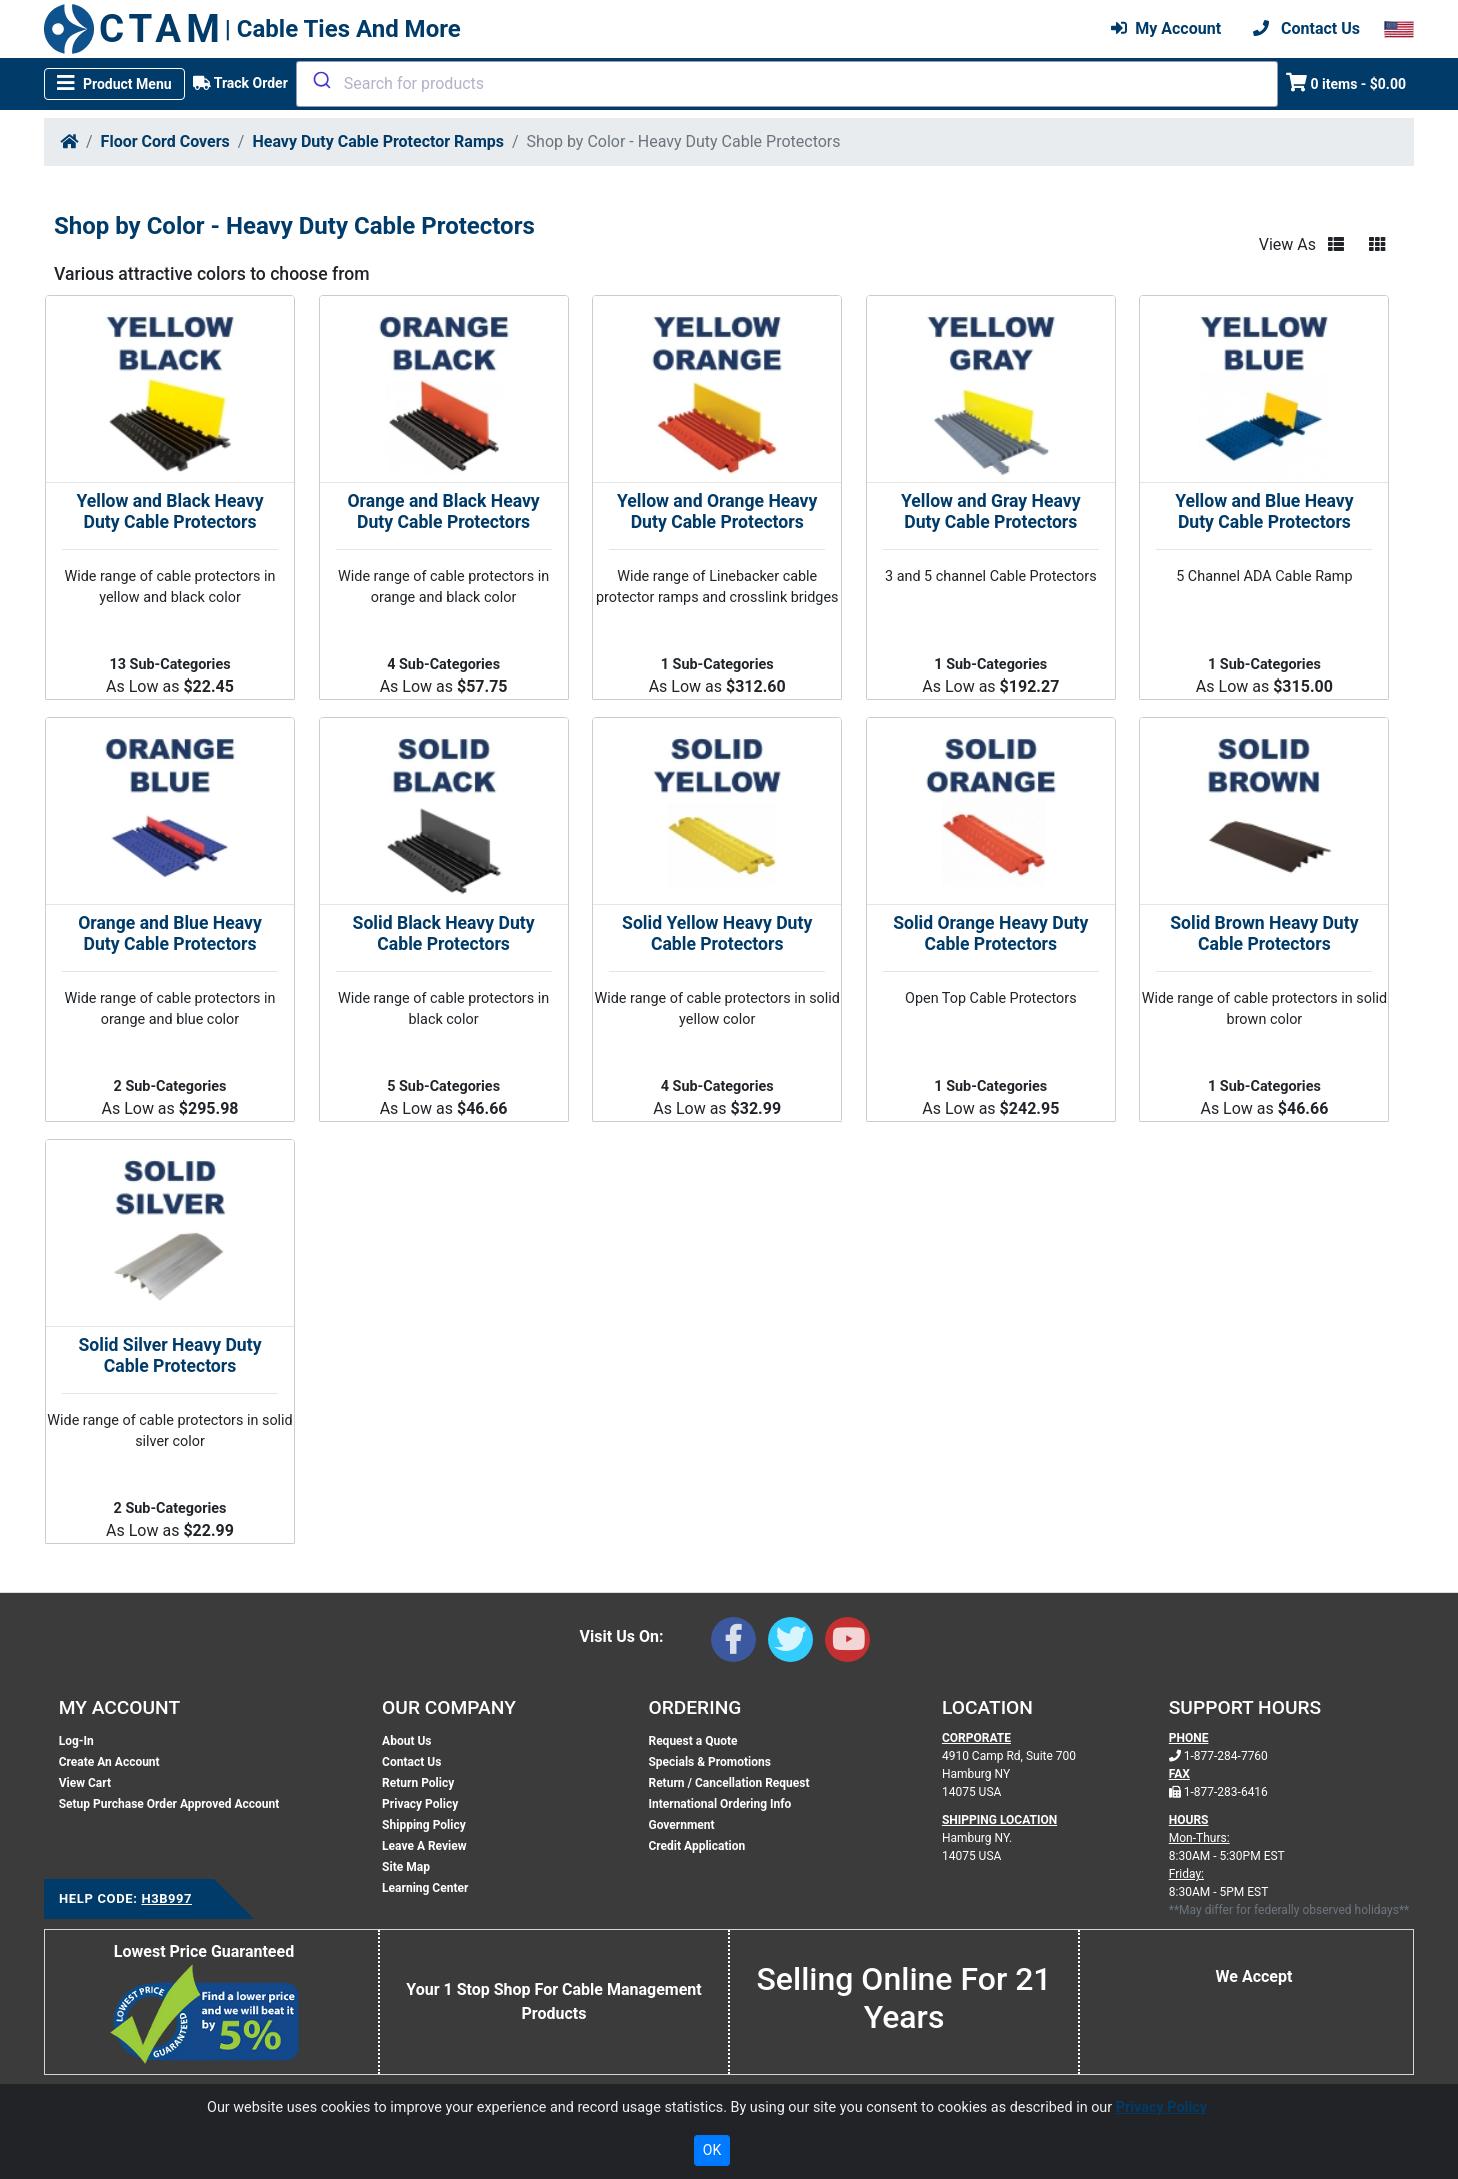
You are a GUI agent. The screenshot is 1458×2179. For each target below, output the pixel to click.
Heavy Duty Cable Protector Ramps (378, 141)
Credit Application (696, 1846)
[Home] (69, 141)
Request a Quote (692, 1741)
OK (712, 2150)
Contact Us (411, 1762)
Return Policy (418, 1783)
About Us (406, 1741)
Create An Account (109, 1762)
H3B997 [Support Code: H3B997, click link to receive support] (166, 1898)
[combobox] (787, 84)
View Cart (85, 1783)
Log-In (76, 1741)
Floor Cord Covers (165, 141)
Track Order (240, 83)
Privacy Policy (420, 1804)
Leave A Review (424, 1846)
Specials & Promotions (709, 1762)
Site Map (406, 1867)
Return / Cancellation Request (728, 1783)
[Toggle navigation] (114, 84)
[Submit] (320, 80)
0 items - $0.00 (1346, 82)
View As (1287, 244)
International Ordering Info (719, 1804)
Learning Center (425, 1888)
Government (681, 1825)
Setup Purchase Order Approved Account (169, 1804)
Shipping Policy (424, 1825)
